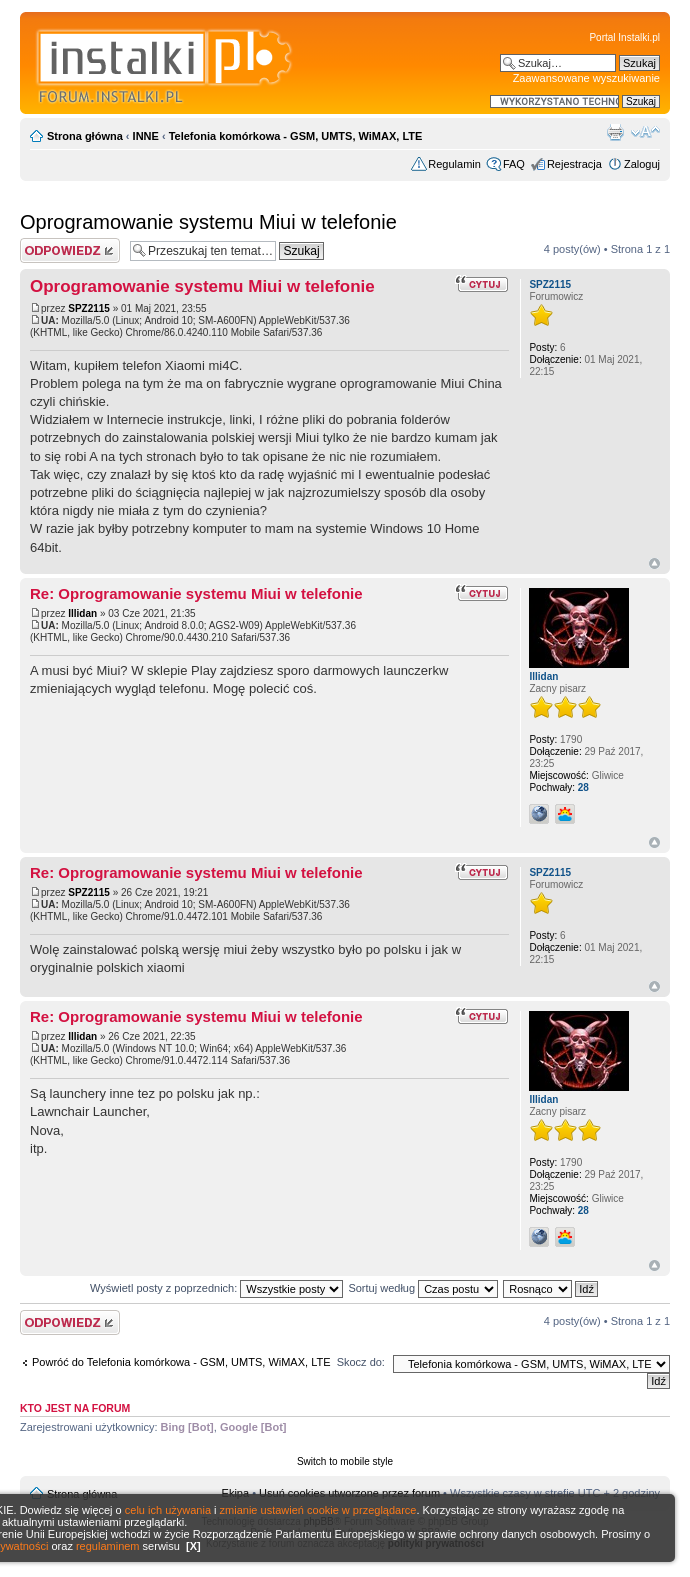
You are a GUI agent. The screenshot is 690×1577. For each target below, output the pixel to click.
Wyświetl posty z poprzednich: (216, 1288)
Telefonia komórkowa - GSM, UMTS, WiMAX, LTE (296, 136)
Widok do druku (615, 132)
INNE (146, 136)
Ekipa (236, 1493)
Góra (654, 563)
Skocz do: (361, 1362)
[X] (193, 1546)
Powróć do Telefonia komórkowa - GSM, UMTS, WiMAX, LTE (181, 1362)
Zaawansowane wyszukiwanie (586, 78)
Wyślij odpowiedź (70, 250)
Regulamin (454, 164)
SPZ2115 (89, 308)
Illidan (82, 613)
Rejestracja (574, 164)
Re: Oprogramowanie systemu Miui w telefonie (196, 593)
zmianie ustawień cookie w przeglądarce (318, 1510)
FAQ (514, 164)
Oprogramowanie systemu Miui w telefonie (208, 222)
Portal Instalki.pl (624, 37)
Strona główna (85, 136)
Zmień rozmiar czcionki (645, 132)
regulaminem (108, 1546)
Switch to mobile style (345, 1461)
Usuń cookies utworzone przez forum (349, 1493)
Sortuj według (423, 1288)
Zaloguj (642, 164)
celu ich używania (168, 1510)
